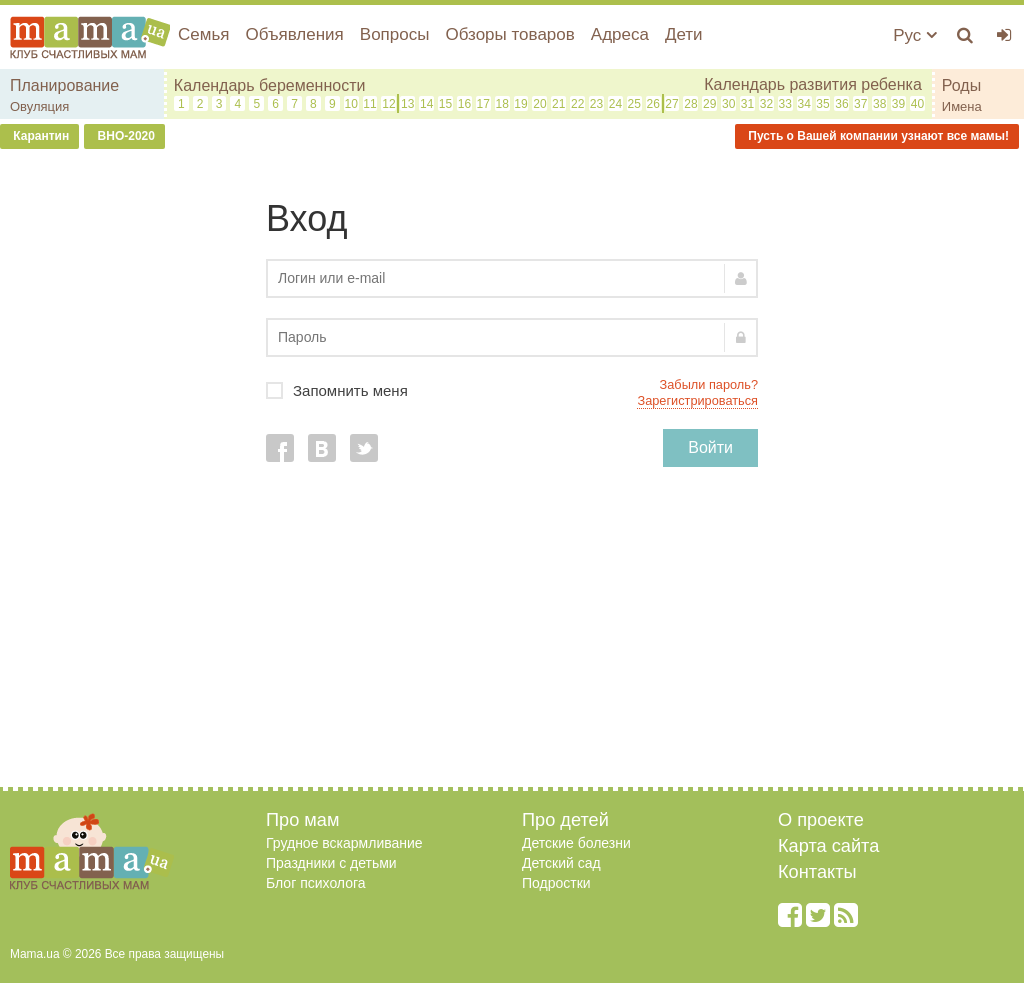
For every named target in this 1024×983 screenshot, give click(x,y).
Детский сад (561, 863)
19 (520, 104)
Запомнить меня (512, 390)
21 (558, 104)
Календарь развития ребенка (813, 84)
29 (709, 104)
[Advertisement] (512, 637)
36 (841, 104)
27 (671, 104)
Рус (915, 35)
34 (803, 104)
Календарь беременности (270, 85)
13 (407, 104)
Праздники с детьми (331, 863)
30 (728, 104)
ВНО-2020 (124, 136)
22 (577, 104)
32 (766, 104)
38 (879, 104)
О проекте (821, 820)
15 (445, 104)
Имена (962, 106)
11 (369, 104)
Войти (710, 447)
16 (464, 104)
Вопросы (395, 34)
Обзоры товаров (509, 34)
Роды (961, 85)
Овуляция (39, 106)
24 (615, 104)
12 (388, 104)
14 (426, 104)
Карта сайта (828, 846)
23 (596, 104)
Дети (684, 34)
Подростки (556, 883)
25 (634, 104)
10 (350, 104)
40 (917, 104)
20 (539, 104)
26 (652, 104)
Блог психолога (316, 883)
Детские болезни (576, 843)
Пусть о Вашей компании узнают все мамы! (877, 136)
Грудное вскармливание (344, 843)
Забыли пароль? (709, 384)
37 (860, 104)
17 (483, 104)
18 (501, 104)
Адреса (620, 34)
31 (747, 104)
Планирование (64, 85)
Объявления (294, 34)
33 (785, 104)
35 (822, 104)
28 (690, 104)
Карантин (39, 136)
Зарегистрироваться (697, 400)
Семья (203, 34)
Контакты (817, 872)
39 (898, 104)
